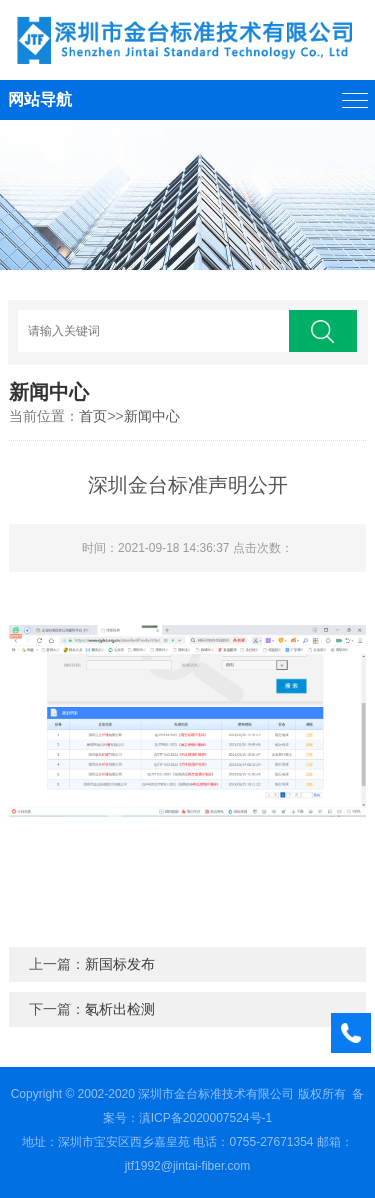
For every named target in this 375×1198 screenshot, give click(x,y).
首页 (93, 416)
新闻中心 (152, 416)
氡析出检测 (120, 1009)
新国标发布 (120, 964)
